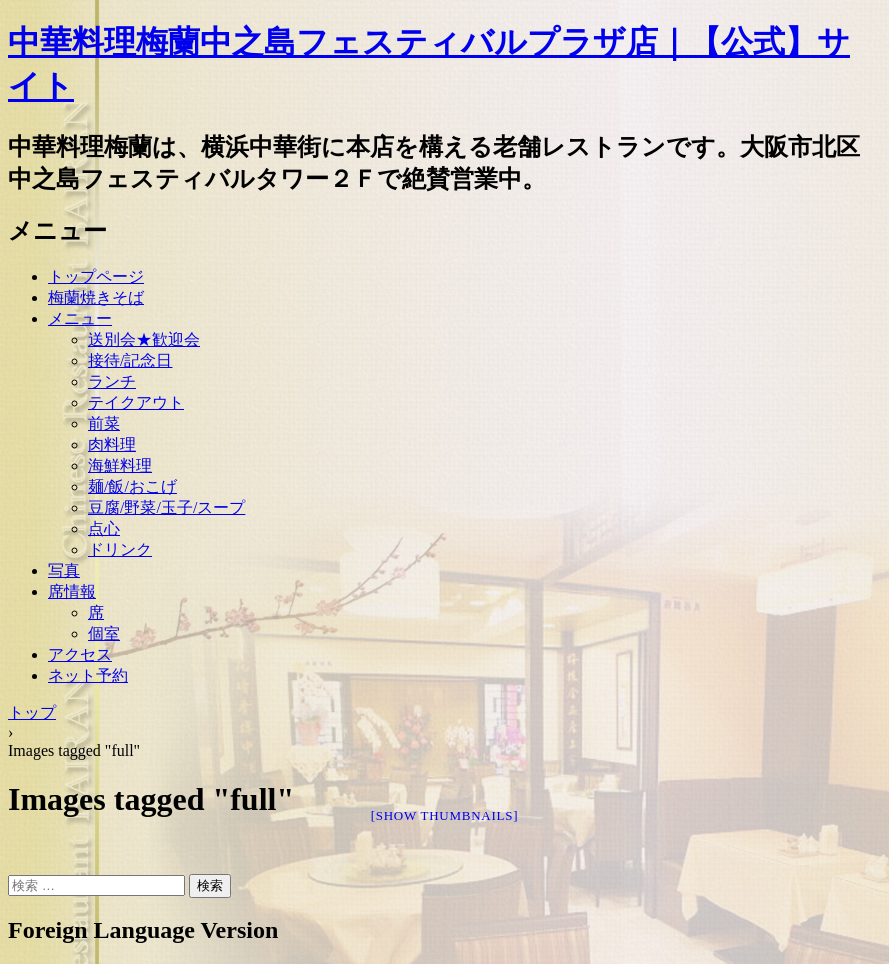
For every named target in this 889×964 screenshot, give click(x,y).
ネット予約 (88, 675)
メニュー (80, 318)
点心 (104, 528)
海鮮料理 (120, 465)
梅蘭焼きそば (96, 297)
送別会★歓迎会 (144, 339)
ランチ (112, 381)
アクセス (80, 654)
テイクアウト (136, 402)
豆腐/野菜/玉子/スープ (166, 507)
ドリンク (120, 549)
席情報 (72, 591)
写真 (64, 570)
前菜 (104, 423)
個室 (104, 633)
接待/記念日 (130, 360)
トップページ (96, 276)
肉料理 (112, 444)
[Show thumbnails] (445, 815)
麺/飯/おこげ (132, 486)
